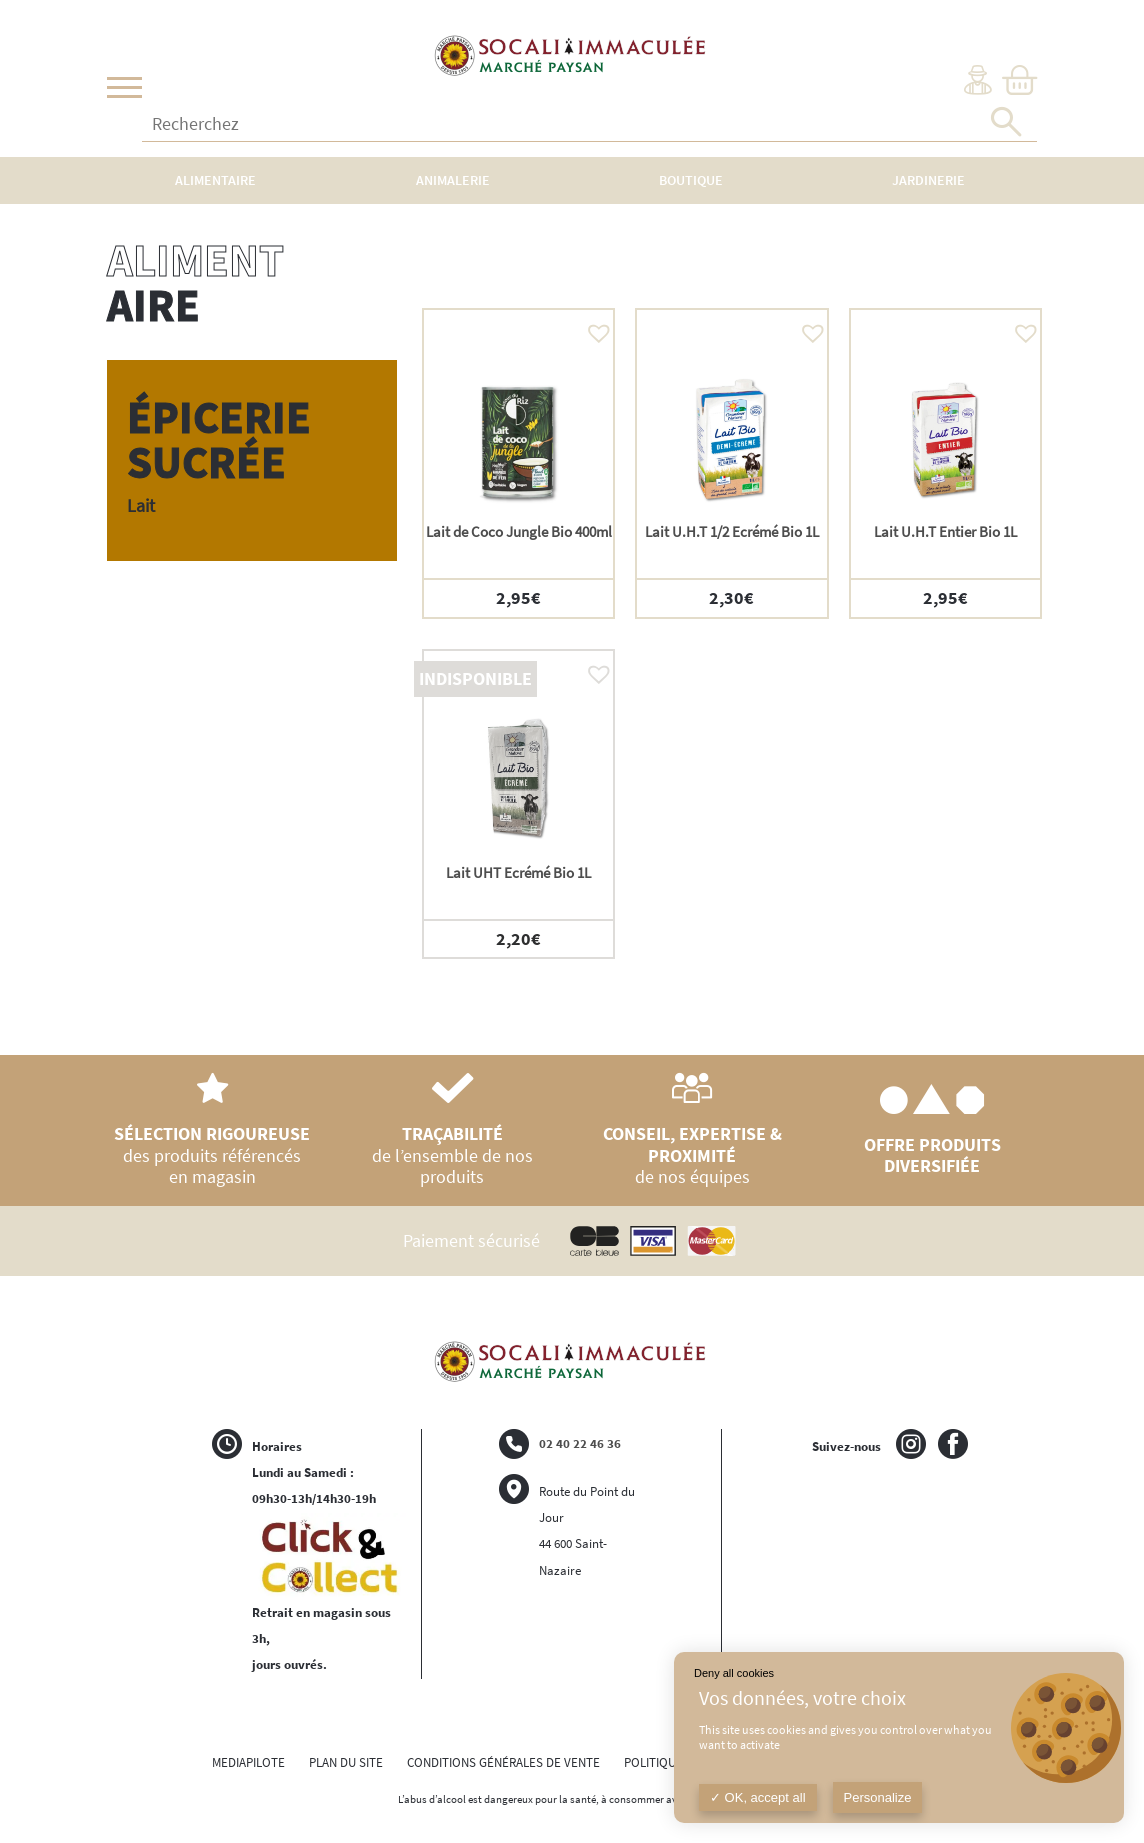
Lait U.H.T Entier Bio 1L (945, 531)
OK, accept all (758, 1797)
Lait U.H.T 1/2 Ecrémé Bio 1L (732, 531)
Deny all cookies (734, 1673)
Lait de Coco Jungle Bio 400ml (519, 531)
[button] (594, 328)
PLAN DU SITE (346, 1762)
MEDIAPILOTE (248, 1762)
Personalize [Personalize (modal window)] (878, 1797)
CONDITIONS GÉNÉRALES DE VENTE (503, 1762)
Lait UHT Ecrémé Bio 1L (518, 872)
